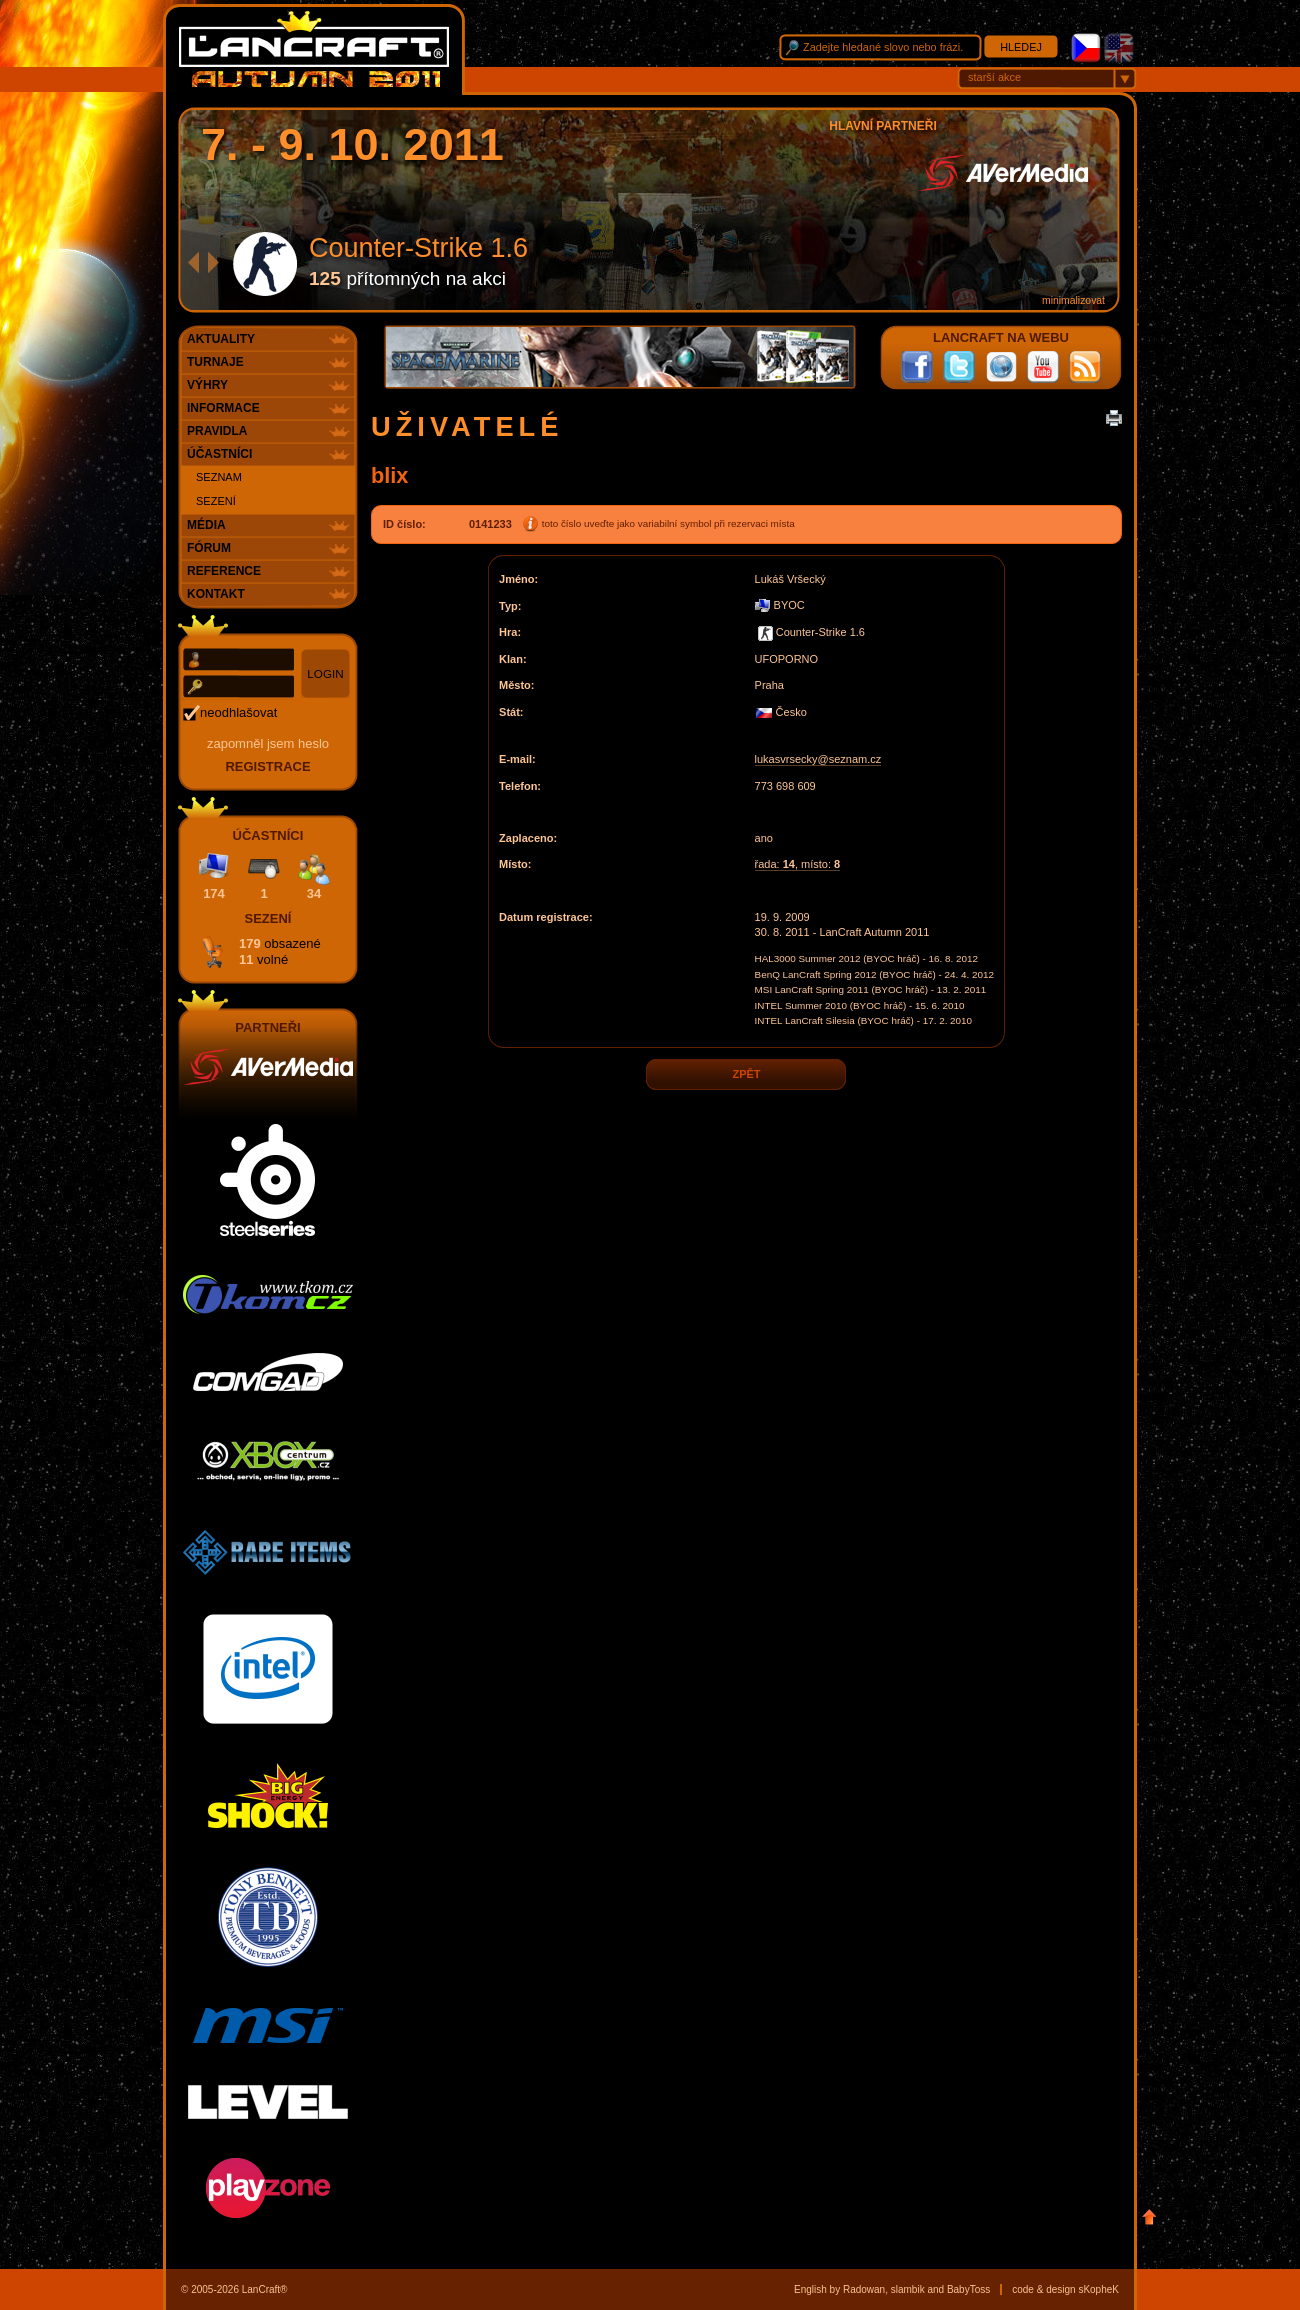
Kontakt (216, 594)
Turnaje (215, 362)
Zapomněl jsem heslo (268, 743)
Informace (223, 408)
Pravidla (217, 431)
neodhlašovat (238, 712)
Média (206, 525)
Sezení (216, 501)
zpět (746, 1074)
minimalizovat (1073, 300)
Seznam (219, 477)
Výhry (207, 385)
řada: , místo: (798, 864)
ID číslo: (404, 524)
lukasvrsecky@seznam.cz (818, 759)
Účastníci (219, 454)
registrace (267, 766)
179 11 (280, 951)
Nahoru (1149, 2217)
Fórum (209, 548)
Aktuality (221, 339)
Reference (224, 571)
